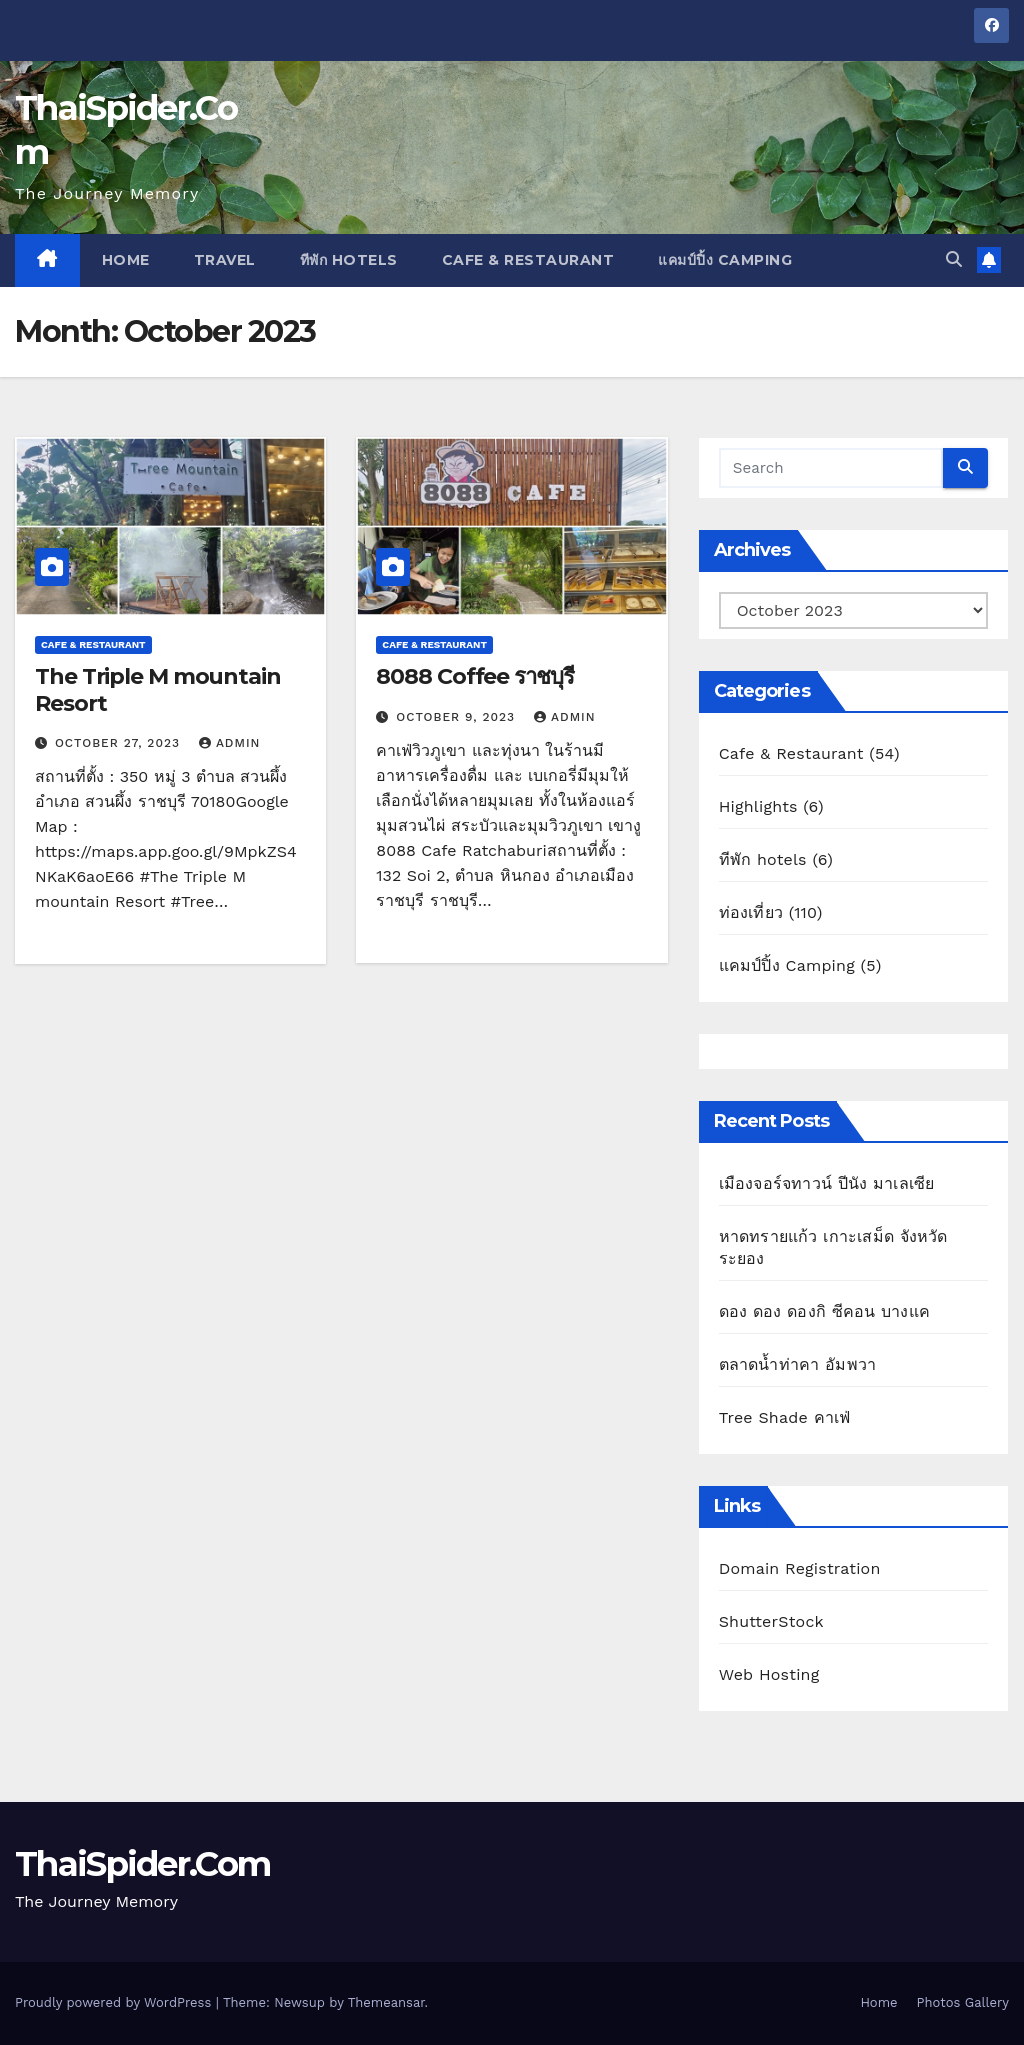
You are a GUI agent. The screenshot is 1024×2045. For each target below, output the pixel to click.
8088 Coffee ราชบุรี (474, 676)
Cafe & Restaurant (528, 260)
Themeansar (386, 2002)
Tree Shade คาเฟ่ (785, 1417)
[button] (954, 259)
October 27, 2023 (120, 743)
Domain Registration (800, 1568)
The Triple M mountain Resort (158, 689)
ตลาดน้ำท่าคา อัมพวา (797, 1364)
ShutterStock (771, 1621)
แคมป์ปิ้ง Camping (725, 260)
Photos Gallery (963, 2002)
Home (126, 260)
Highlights (758, 806)
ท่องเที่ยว (751, 912)
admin (230, 743)
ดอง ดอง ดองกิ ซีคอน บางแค (824, 1311)
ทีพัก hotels (349, 260)
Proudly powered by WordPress (115, 2002)
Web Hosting (769, 1674)
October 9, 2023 (458, 717)
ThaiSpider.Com (142, 1864)
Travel (225, 260)
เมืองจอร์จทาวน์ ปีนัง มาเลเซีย (827, 1183)
